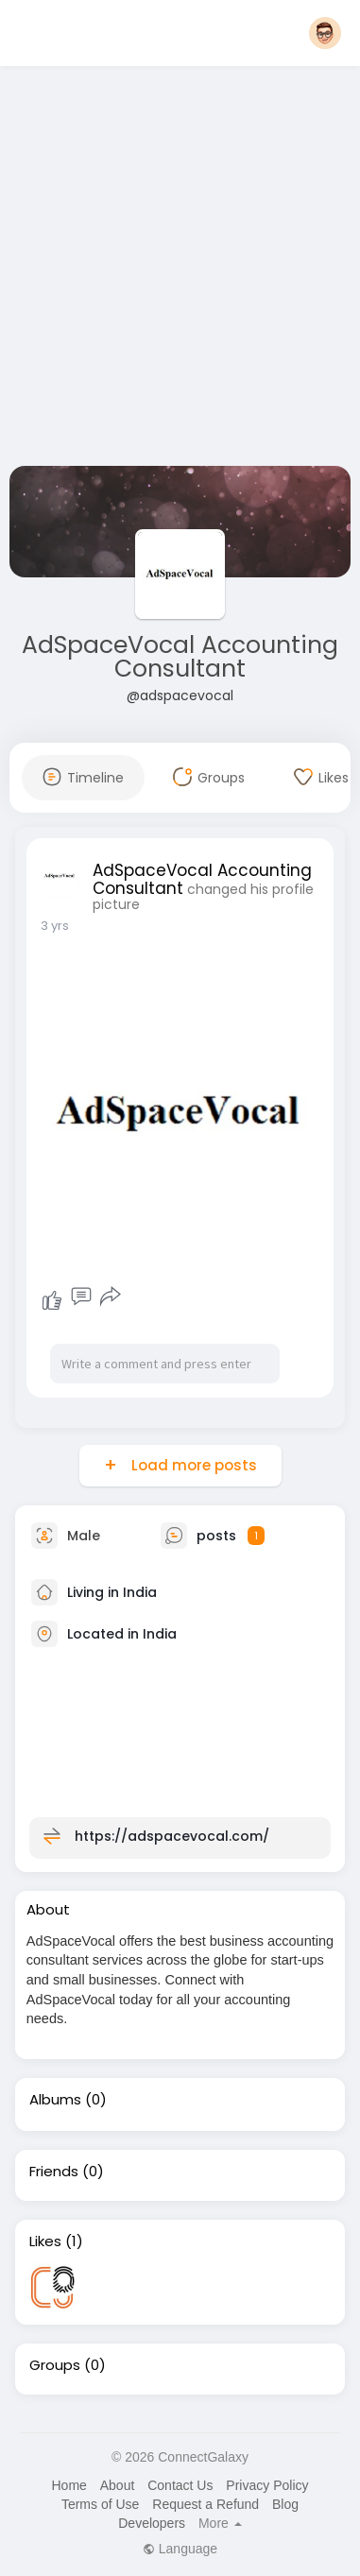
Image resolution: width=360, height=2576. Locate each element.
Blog (285, 2504)
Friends (53, 2171)
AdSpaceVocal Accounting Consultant (180, 656)
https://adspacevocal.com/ (172, 1835)
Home (68, 2485)
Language (180, 2548)
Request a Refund (205, 2504)
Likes (45, 2241)
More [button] (220, 2523)
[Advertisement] (177, 270)
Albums (55, 2099)
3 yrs (55, 926)
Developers (151, 2523)
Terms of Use (100, 2504)
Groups (54, 2365)
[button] (325, 33)
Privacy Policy (267, 2485)
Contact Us (180, 2485)
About (117, 2485)
